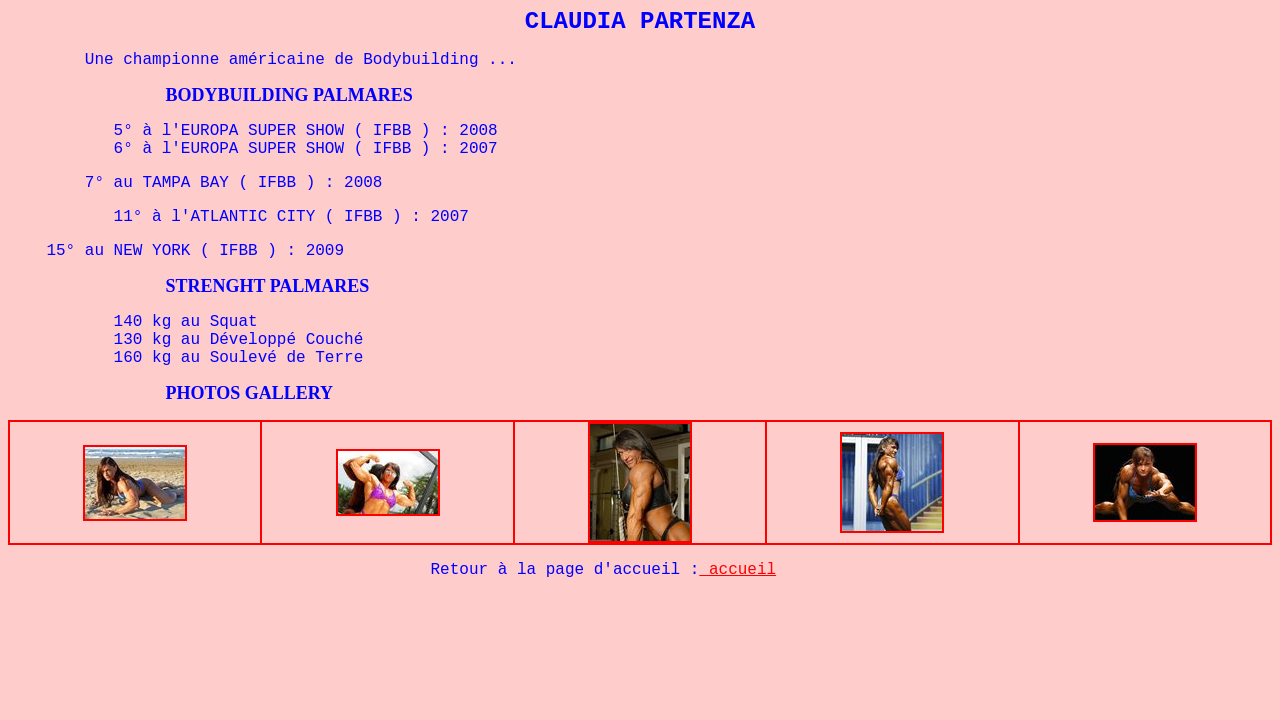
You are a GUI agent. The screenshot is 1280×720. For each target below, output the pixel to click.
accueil (737, 570)
